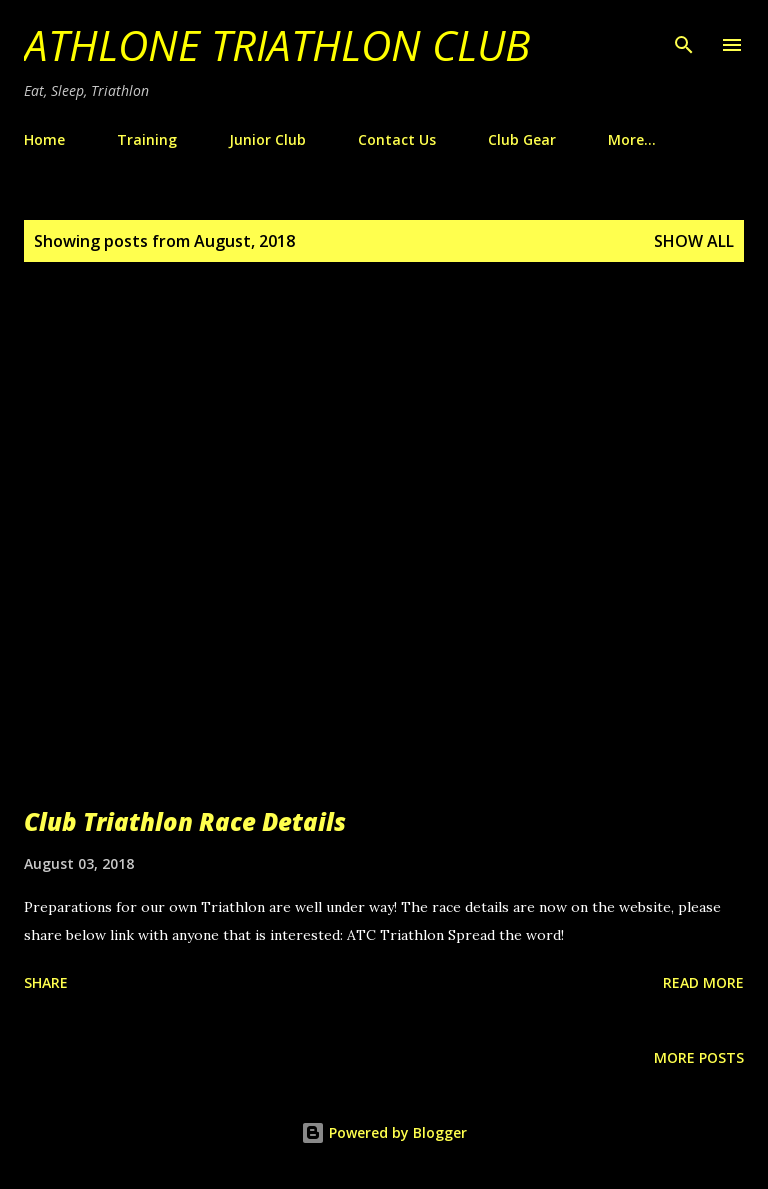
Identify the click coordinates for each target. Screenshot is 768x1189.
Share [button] (46, 982)
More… (632, 139)
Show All (694, 241)
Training (147, 139)
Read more (703, 982)
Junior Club (267, 139)
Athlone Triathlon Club (277, 44)
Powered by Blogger (384, 1132)
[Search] (684, 36)
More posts (699, 1057)
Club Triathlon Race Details (185, 821)
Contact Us (397, 139)
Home (44, 139)
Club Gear (522, 139)
